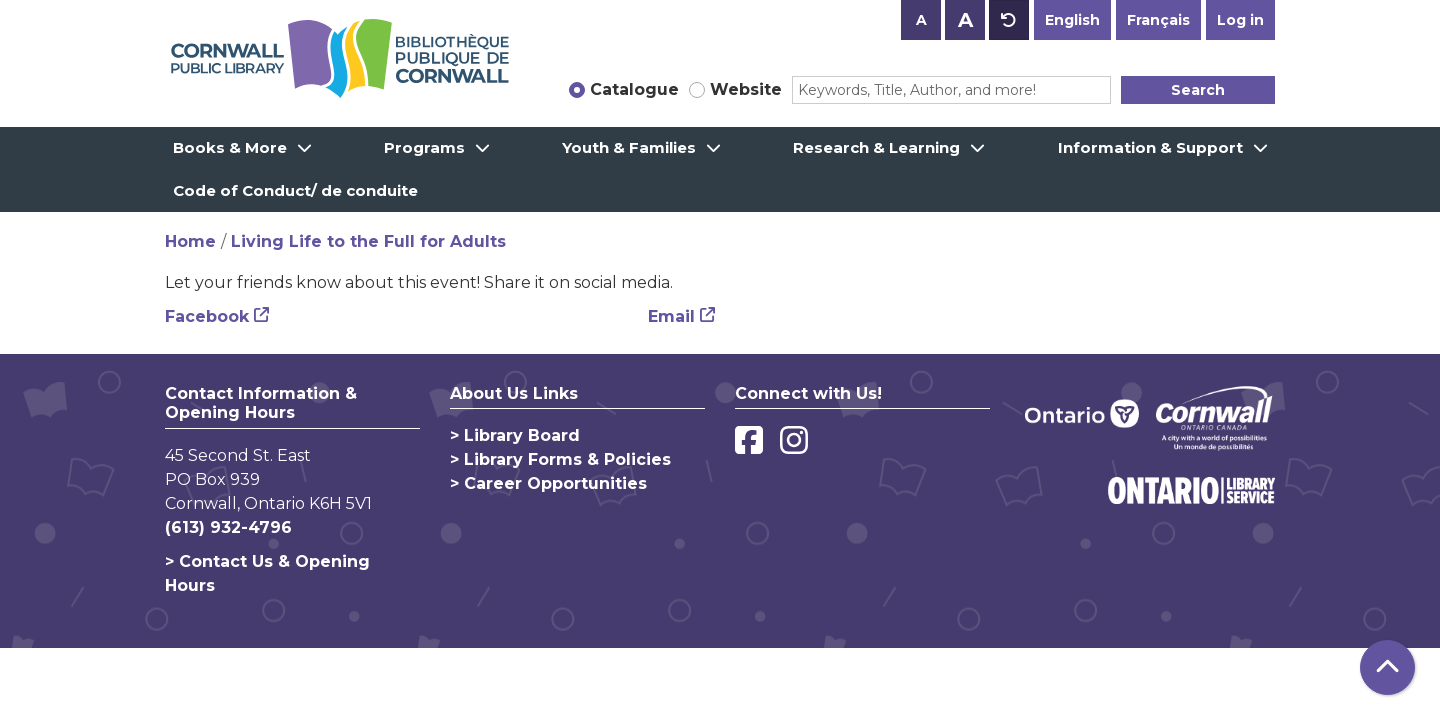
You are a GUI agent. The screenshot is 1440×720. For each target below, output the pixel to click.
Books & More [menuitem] (230, 147)
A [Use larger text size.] (965, 20)
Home (190, 241)
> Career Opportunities (548, 483)
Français (1158, 20)
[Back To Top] (1387, 667)
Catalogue (634, 89)
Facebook (207, 316)
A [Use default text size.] (1009, 20)
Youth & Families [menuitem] (629, 147)
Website (746, 89)
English (1072, 20)
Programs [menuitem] (424, 147)
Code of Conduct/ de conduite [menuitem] (295, 190)
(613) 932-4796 (228, 527)
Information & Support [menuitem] (1150, 147)
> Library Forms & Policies (560, 459)
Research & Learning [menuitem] (876, 147)
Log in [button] (1240, 20)
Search (1198, 90)
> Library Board (515, 435)
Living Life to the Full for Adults (368, 241)
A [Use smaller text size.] (921, 20)
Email (671, 316)
